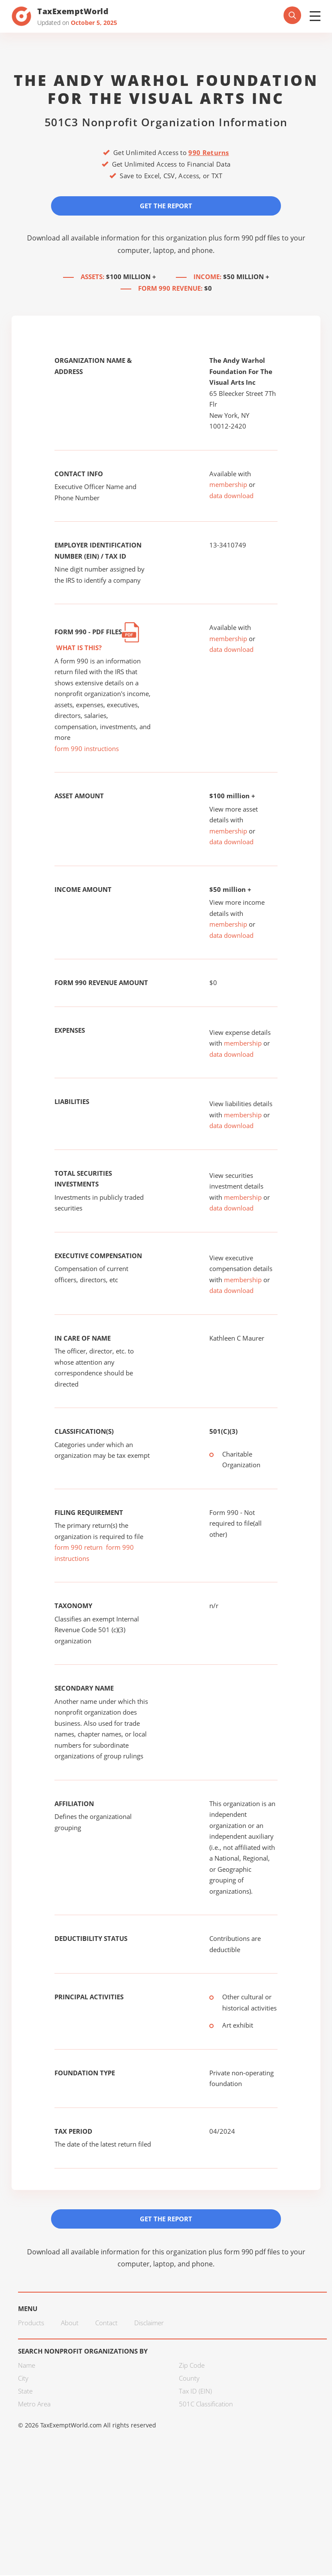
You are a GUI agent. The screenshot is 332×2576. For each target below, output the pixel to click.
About (69, 2323)
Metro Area (34, 2404)
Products (31, 2323)
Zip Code (192, 2366)
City (23, 2379)
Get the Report (166, 205)
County (189, 2379)
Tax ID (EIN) (195, 2391)
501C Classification (206, 2404)
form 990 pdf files (252, 238)
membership (228, 485)
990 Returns (208, 152)
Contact (106, 2323)
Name (26, 2366)
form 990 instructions (86, 749)
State (25, 2391)
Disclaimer (149, 2323)
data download (231, 496)
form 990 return (78, 1547)
